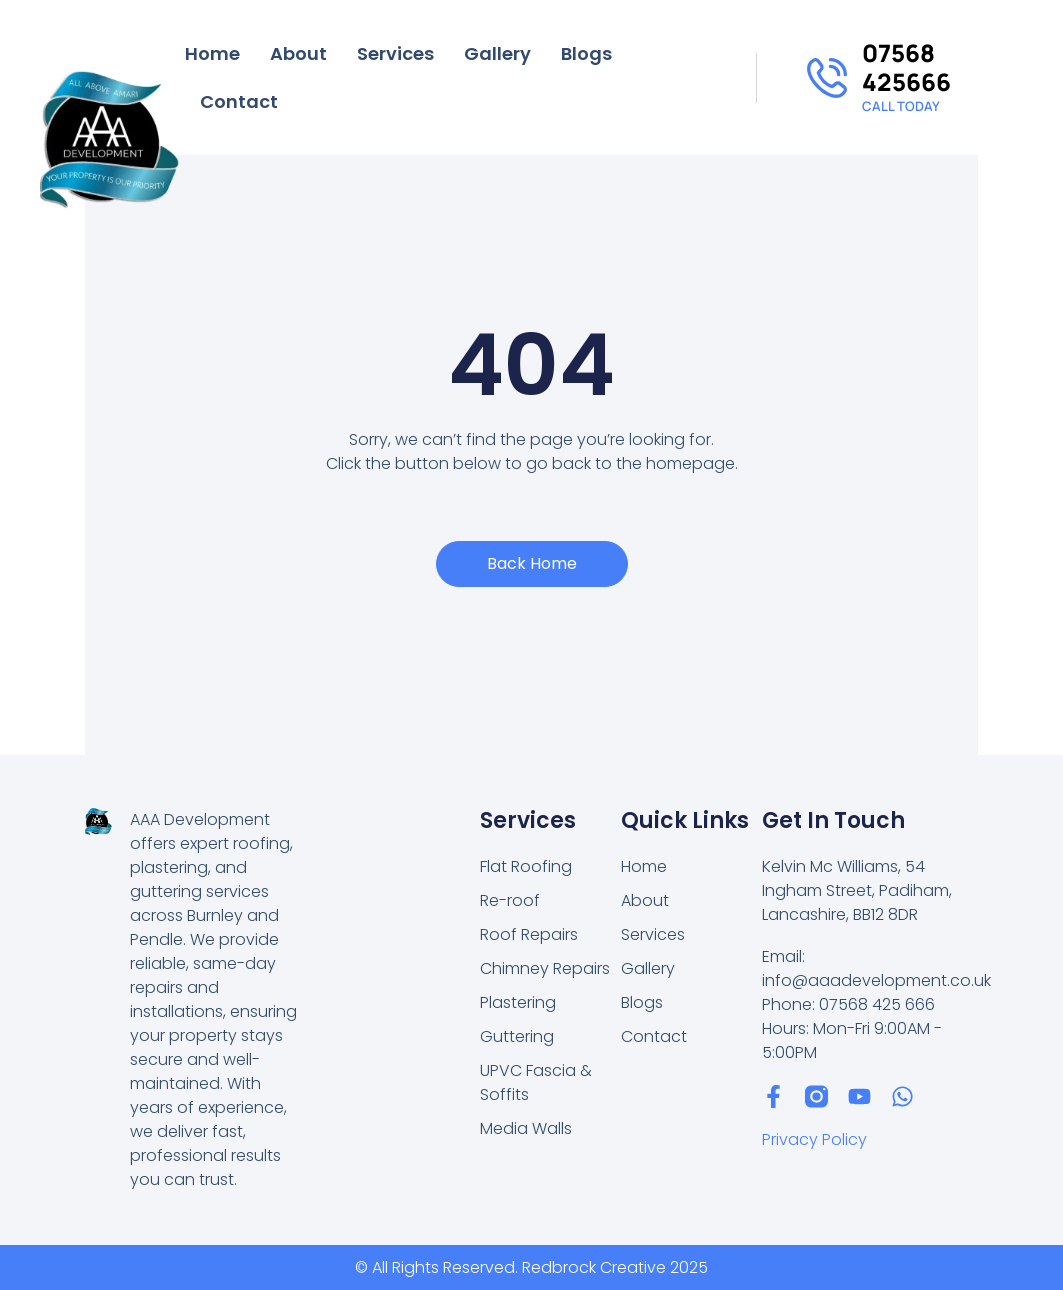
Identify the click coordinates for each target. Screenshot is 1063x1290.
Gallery (497, 53)
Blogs (586, 53)
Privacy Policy (814, 1139)
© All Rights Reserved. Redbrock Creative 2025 (531, 1267)
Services (395, 53)
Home (212, 53)
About (298, 53)
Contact (239, 101)
